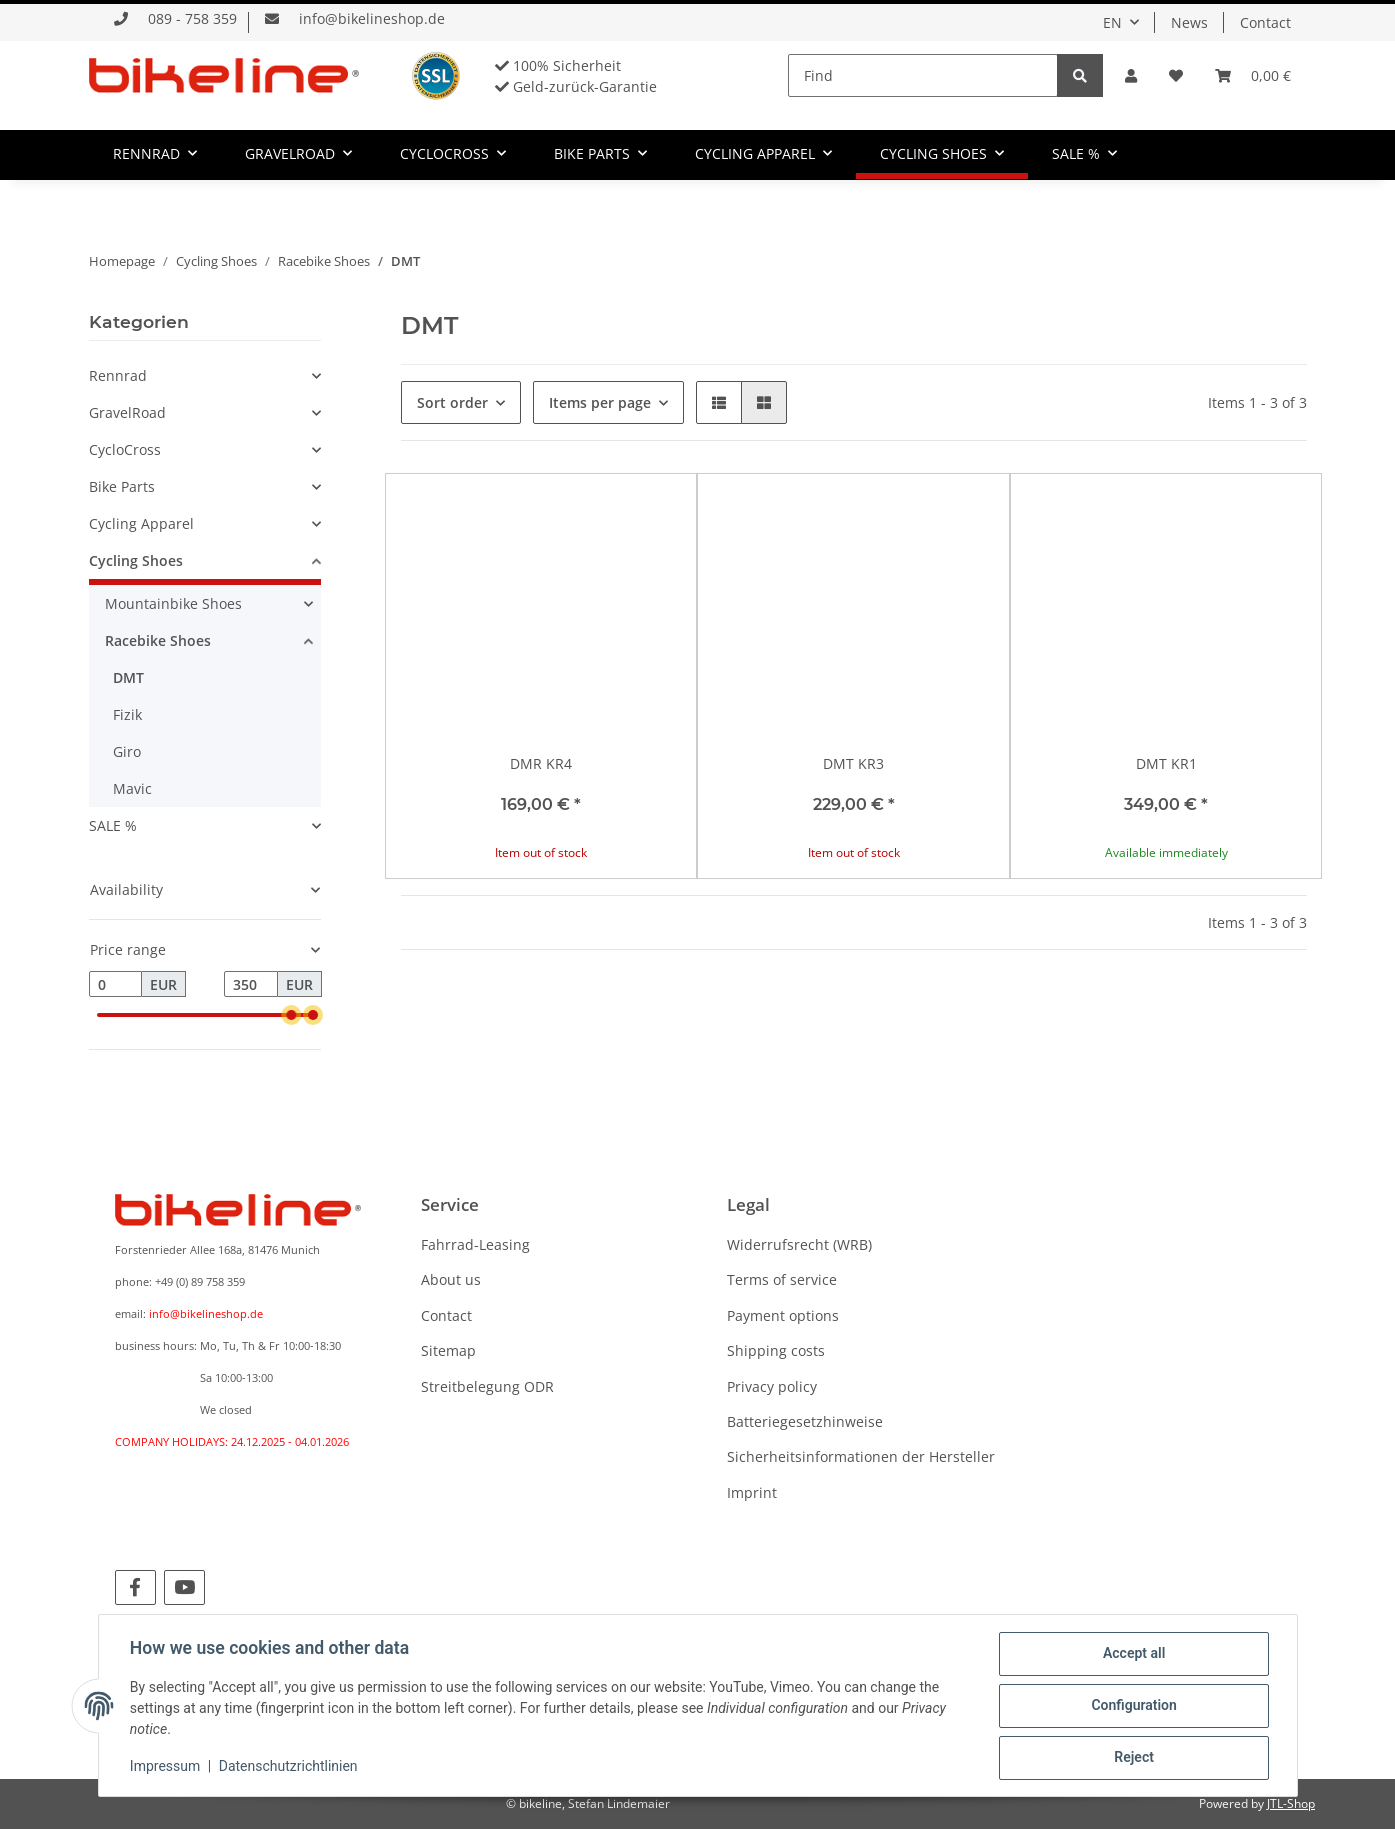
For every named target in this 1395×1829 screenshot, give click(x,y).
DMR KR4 (541, 763)
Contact (1265, 22)
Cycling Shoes (136, 560)
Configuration (1133, 1706)
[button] (1131, 75)
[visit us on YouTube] (184, 1587)
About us (451, 1279)
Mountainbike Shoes (173, 603)
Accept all (1133, 1654)
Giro (127, 751)
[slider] (291, 1015)
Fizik (127, 714)
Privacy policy (772, 1386)
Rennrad (118, 375)
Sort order (452, 402)
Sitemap (448, 1350)
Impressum (166, 1767)
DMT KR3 (853, 763)
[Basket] (1253, 75)
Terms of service (782, 1279)
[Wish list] (1176, 75)
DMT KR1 (1166, 763)
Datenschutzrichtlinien (288, 1767)
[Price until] (251, 984)
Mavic (132, 788)
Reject (1134, 1758)
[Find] (923, 75)
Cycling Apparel (141, 523)
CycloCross (125, 449)
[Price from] (116, 984)
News (1189, 22)
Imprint (752, 1492)
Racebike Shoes (158, 640)
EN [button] (1112, 22)
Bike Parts (122, 486)
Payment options (783, 1315)
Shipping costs (776, 1350)
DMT (128, 677)
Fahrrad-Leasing (475, 1244)
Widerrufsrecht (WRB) (799, 1244)
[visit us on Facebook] (135, 1587)
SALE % (113, 825)
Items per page (600, 402)
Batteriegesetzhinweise (805, 1421)
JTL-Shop (1291, 1803)
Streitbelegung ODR (487, 1386)
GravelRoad (127, 412)
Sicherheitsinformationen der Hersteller (861, 1456)
